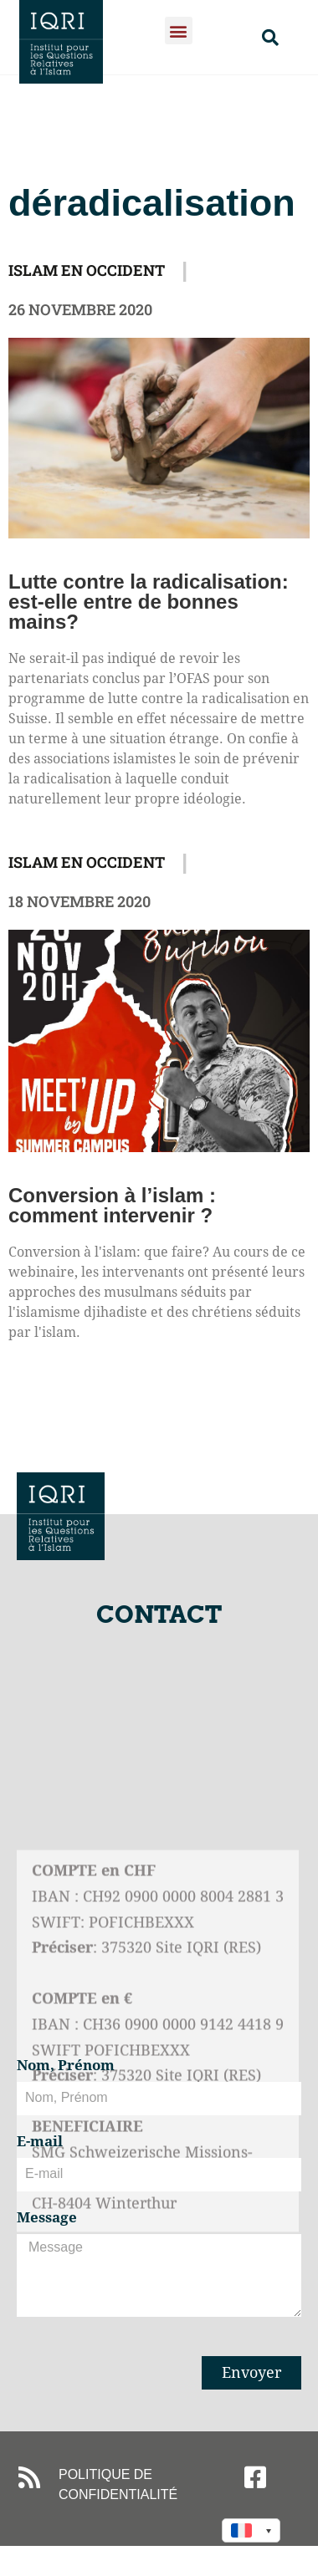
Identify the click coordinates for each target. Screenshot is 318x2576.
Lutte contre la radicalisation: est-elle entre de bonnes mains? (148, 601)
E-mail (40, 2142)
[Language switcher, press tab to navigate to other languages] (251, 2530)
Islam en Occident (86, 270)
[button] (178, 30)
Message (47, 2218)
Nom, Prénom (66, 2066)
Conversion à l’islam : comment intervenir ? (112, 1205)
